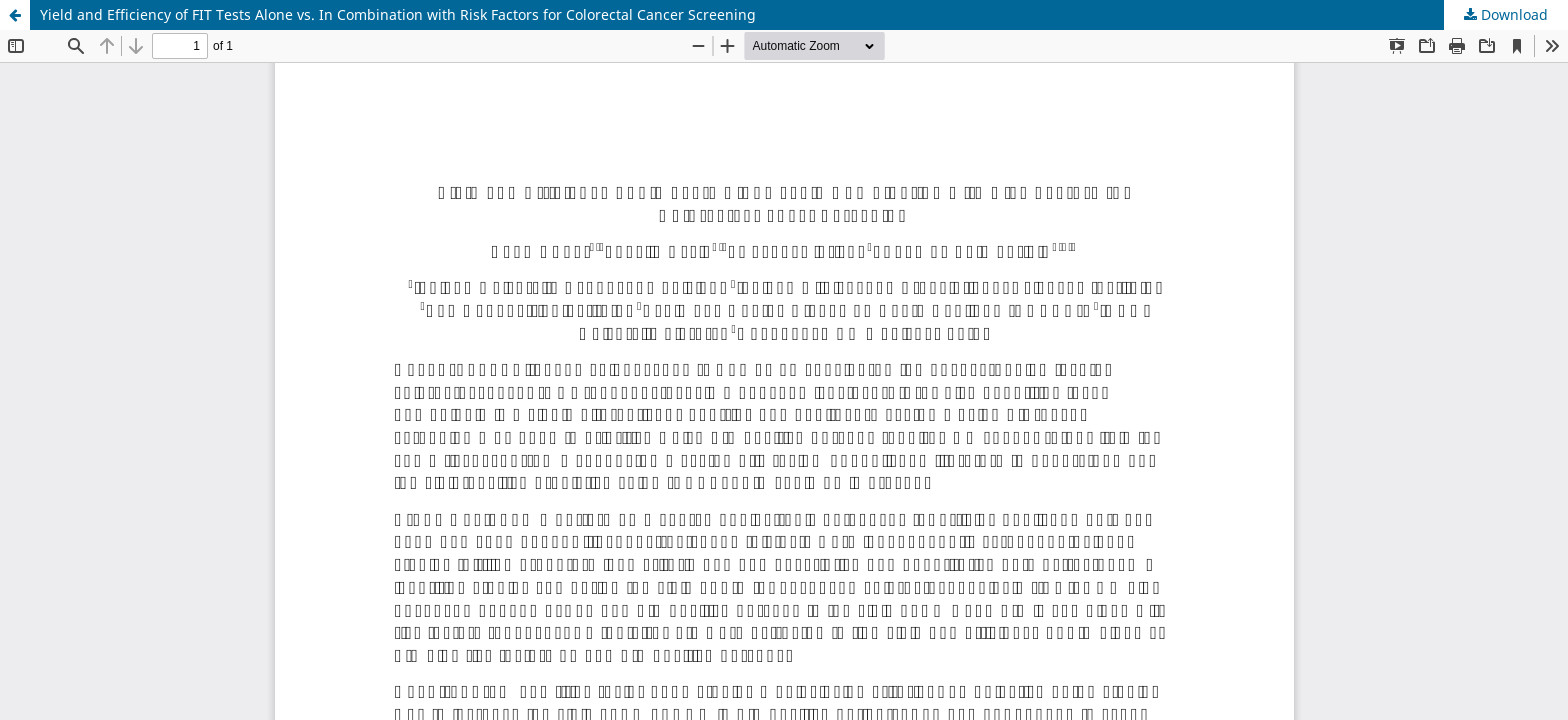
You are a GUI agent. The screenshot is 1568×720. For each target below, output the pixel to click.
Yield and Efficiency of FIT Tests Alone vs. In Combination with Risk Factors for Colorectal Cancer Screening (398, 14)
